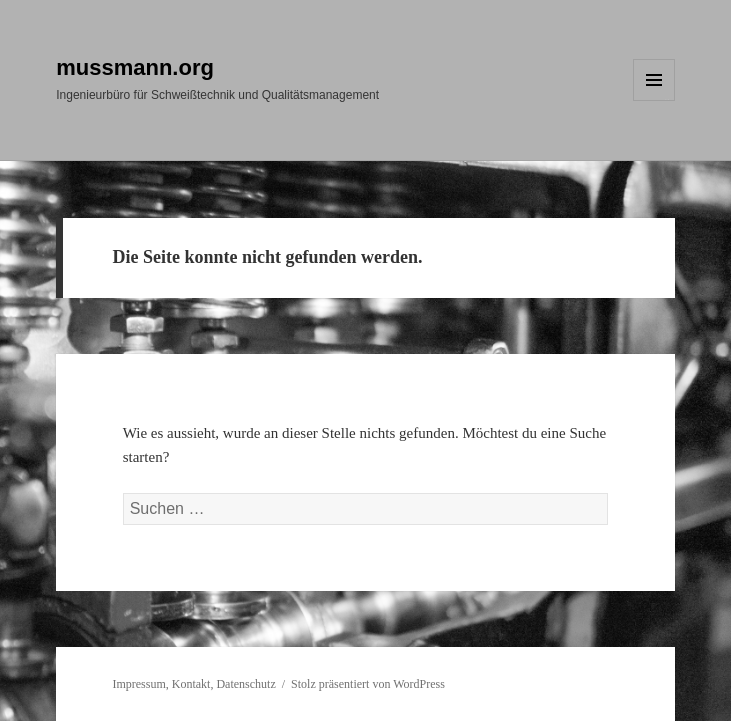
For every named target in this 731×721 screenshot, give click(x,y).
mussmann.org (135, 67)
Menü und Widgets (654, 100)
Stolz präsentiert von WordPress (368, 684)
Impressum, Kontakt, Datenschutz (193, 684)
